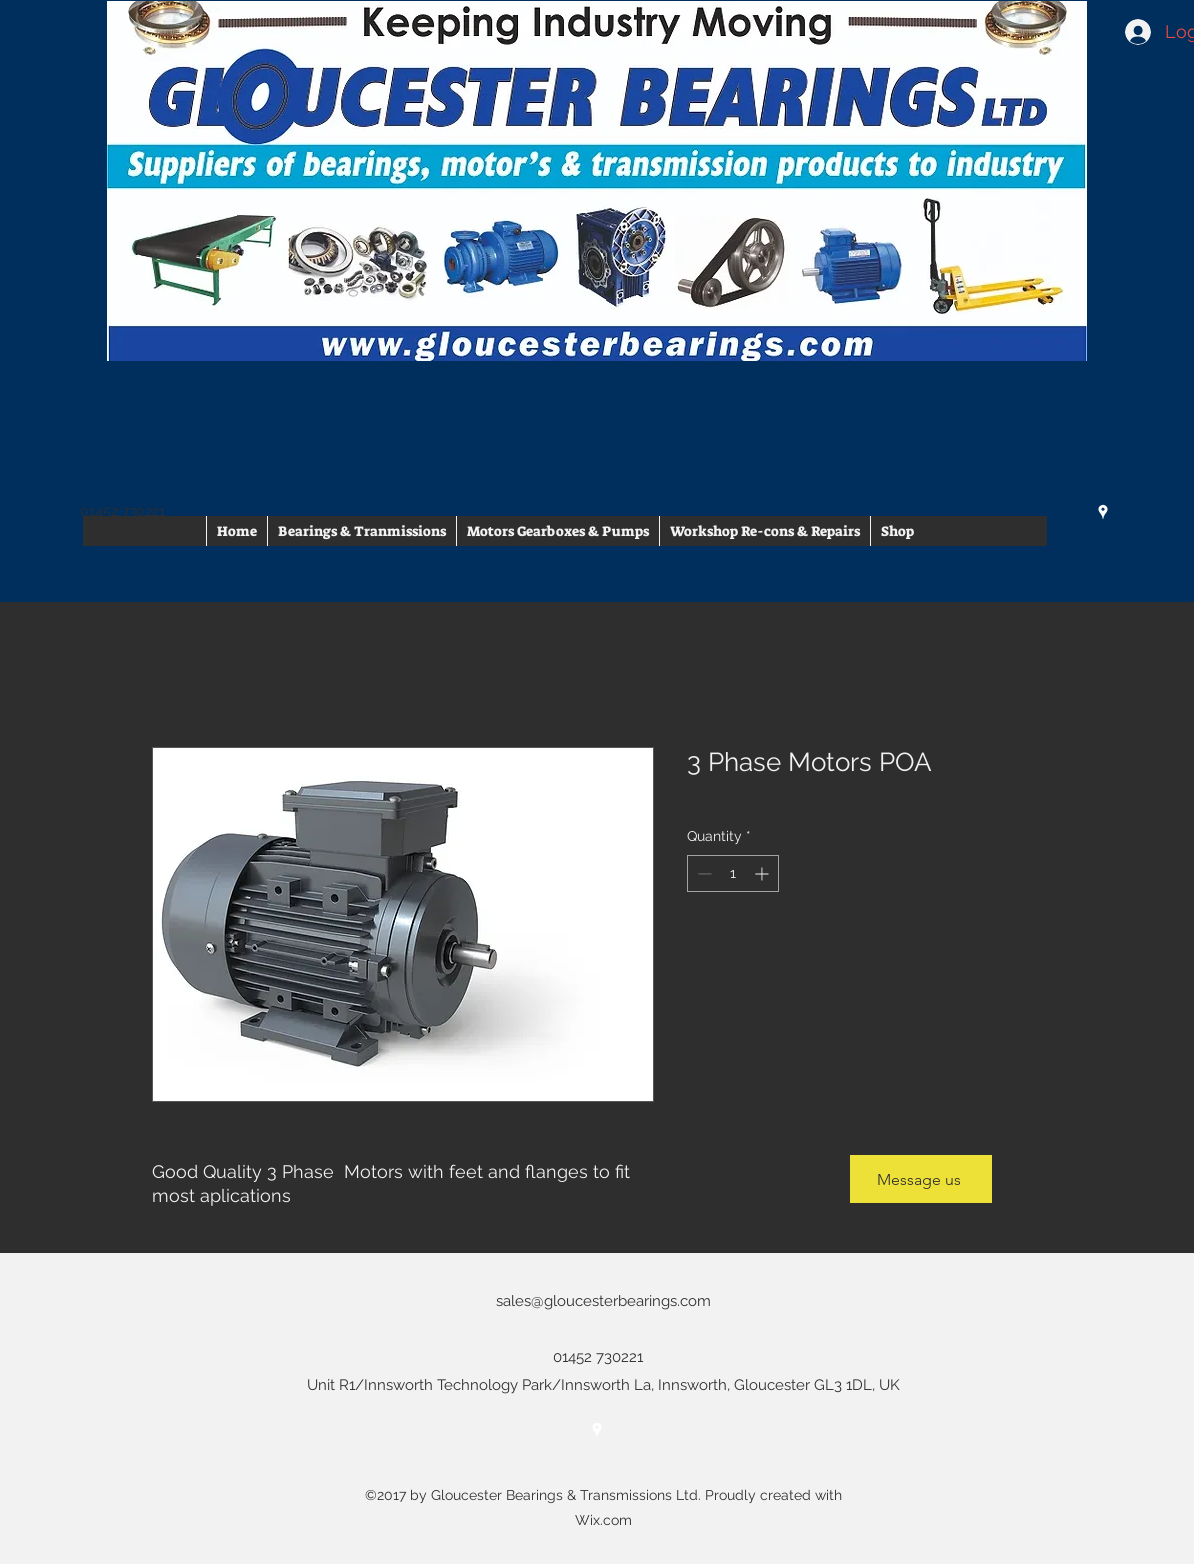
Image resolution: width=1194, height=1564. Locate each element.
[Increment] (763, 873)
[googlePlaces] (1103, 512)
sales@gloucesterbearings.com (603, 1301)
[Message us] (921, 1179)
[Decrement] (702, 873)
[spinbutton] (733, 873)
